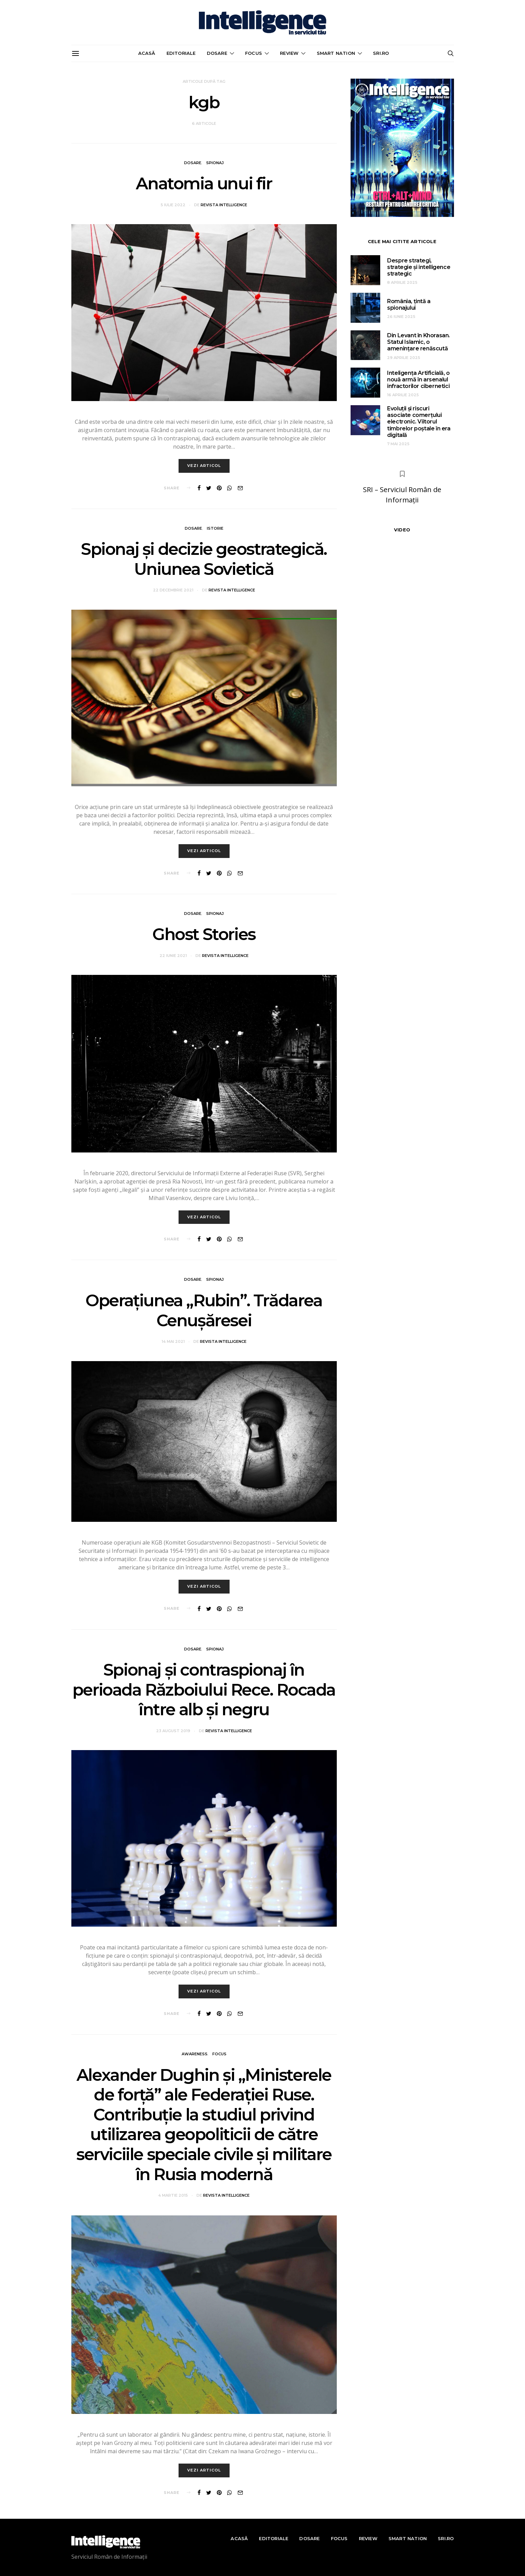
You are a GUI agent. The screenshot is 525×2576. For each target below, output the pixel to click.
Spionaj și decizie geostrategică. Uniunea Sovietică (204, 559)
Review (289, 53)
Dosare (217, 53)
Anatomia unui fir (204, 183)
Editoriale (181, 53)
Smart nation (336, 53)
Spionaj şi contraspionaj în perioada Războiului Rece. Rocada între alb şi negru (203, 1689)
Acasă (146, 53)
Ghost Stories (203, 934)
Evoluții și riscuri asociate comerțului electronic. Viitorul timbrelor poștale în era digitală (418, 421)
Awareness (195, 2053)
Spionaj (215, 162)
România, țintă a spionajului (409, 304)
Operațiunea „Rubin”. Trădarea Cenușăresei (203, 1310)
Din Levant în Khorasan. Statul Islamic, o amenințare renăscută (418, 342)
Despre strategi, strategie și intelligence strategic (418, 267)
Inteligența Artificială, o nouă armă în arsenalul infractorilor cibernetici (418, 379)
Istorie (215, 528)
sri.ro (381, 53)
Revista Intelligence (224, 204)
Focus (253, 53)
